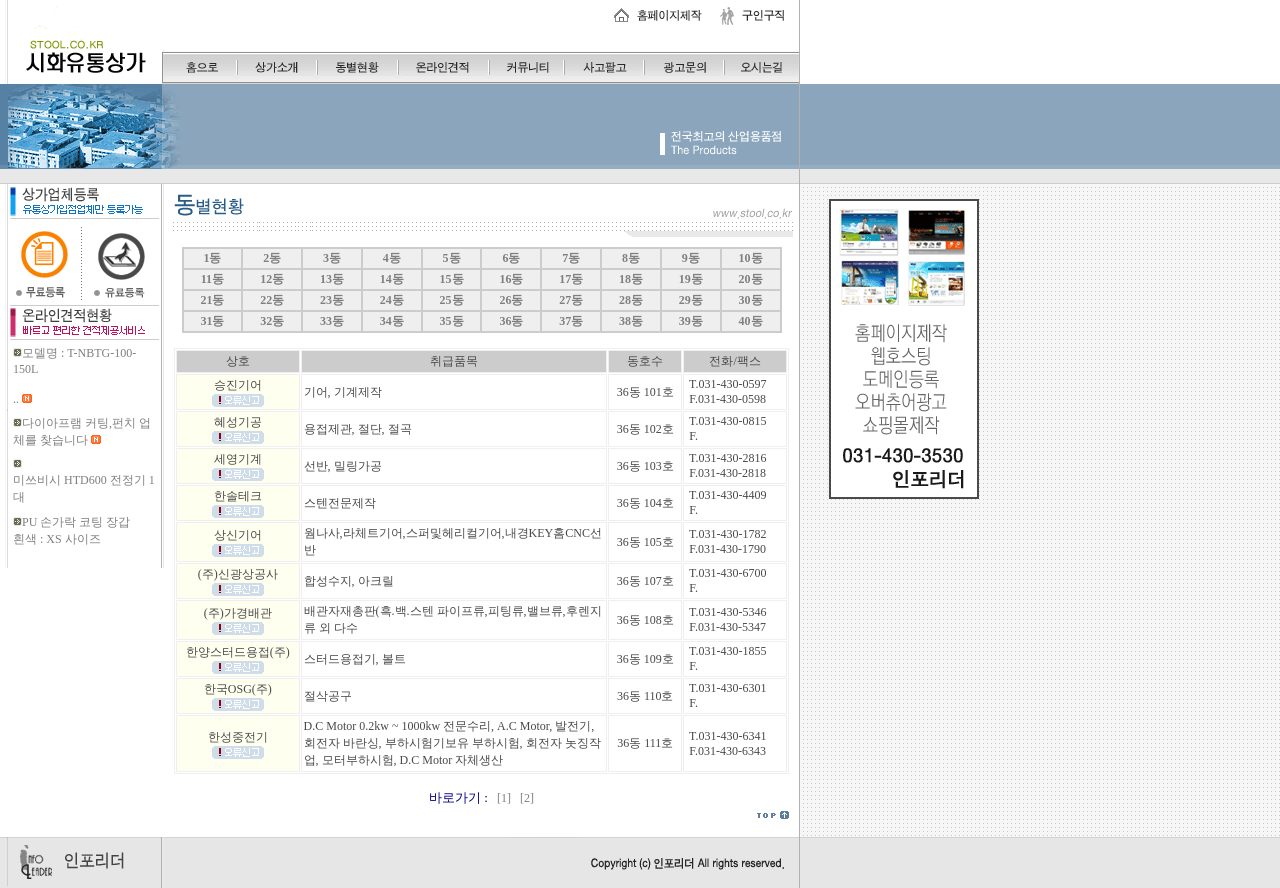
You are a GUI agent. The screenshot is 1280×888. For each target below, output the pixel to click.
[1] (502, 798)
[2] (524, 798)
